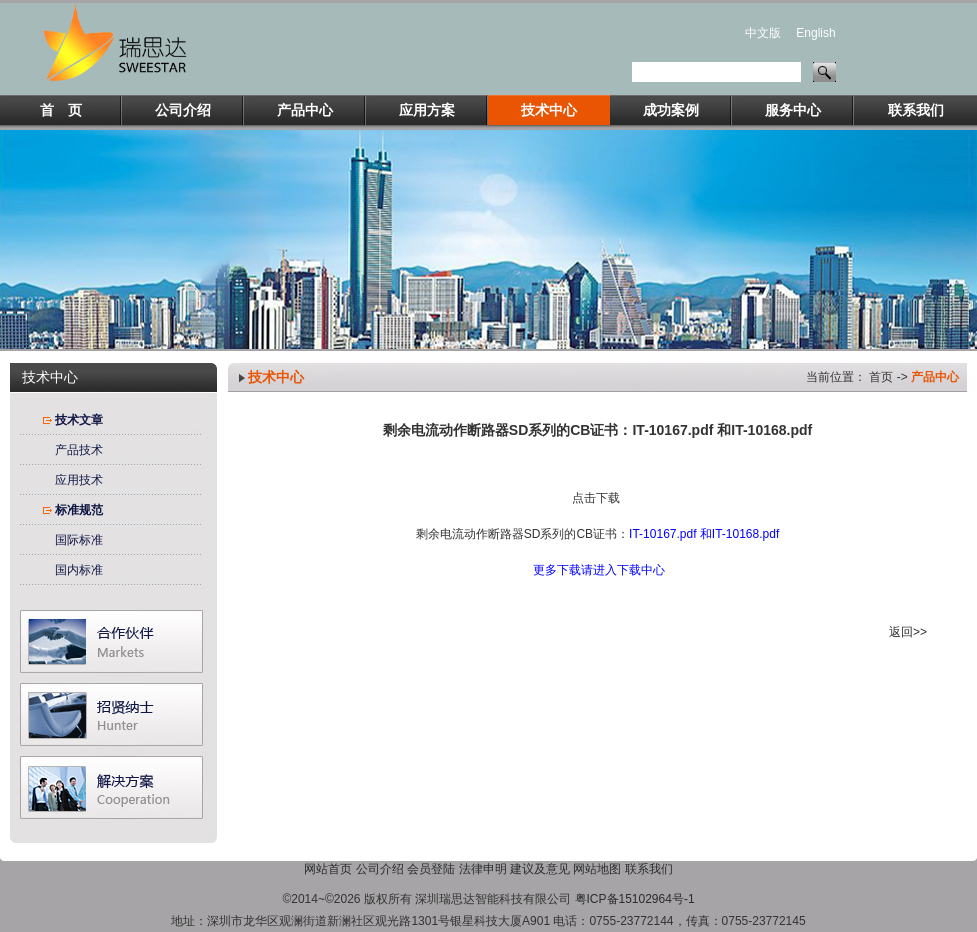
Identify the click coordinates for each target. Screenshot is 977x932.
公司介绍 (183, 110)
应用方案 (427, 110)
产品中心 (305, 110)
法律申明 (483, 869)
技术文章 (79, 420)
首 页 (61, 110)
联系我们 (916, 110)
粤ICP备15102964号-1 (635, 899)
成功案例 (671, 110)
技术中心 (549, 110)
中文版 (763, 33)
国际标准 (79, 540)
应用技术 (79, 480)
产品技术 (79, 450)
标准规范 (79, 510)
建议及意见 (540, 869)
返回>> (908, 632)
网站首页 (328, 869)
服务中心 (793, 110)
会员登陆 (431, 869)
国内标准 (79, 570)
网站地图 (597, 869)
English (815, 33)
